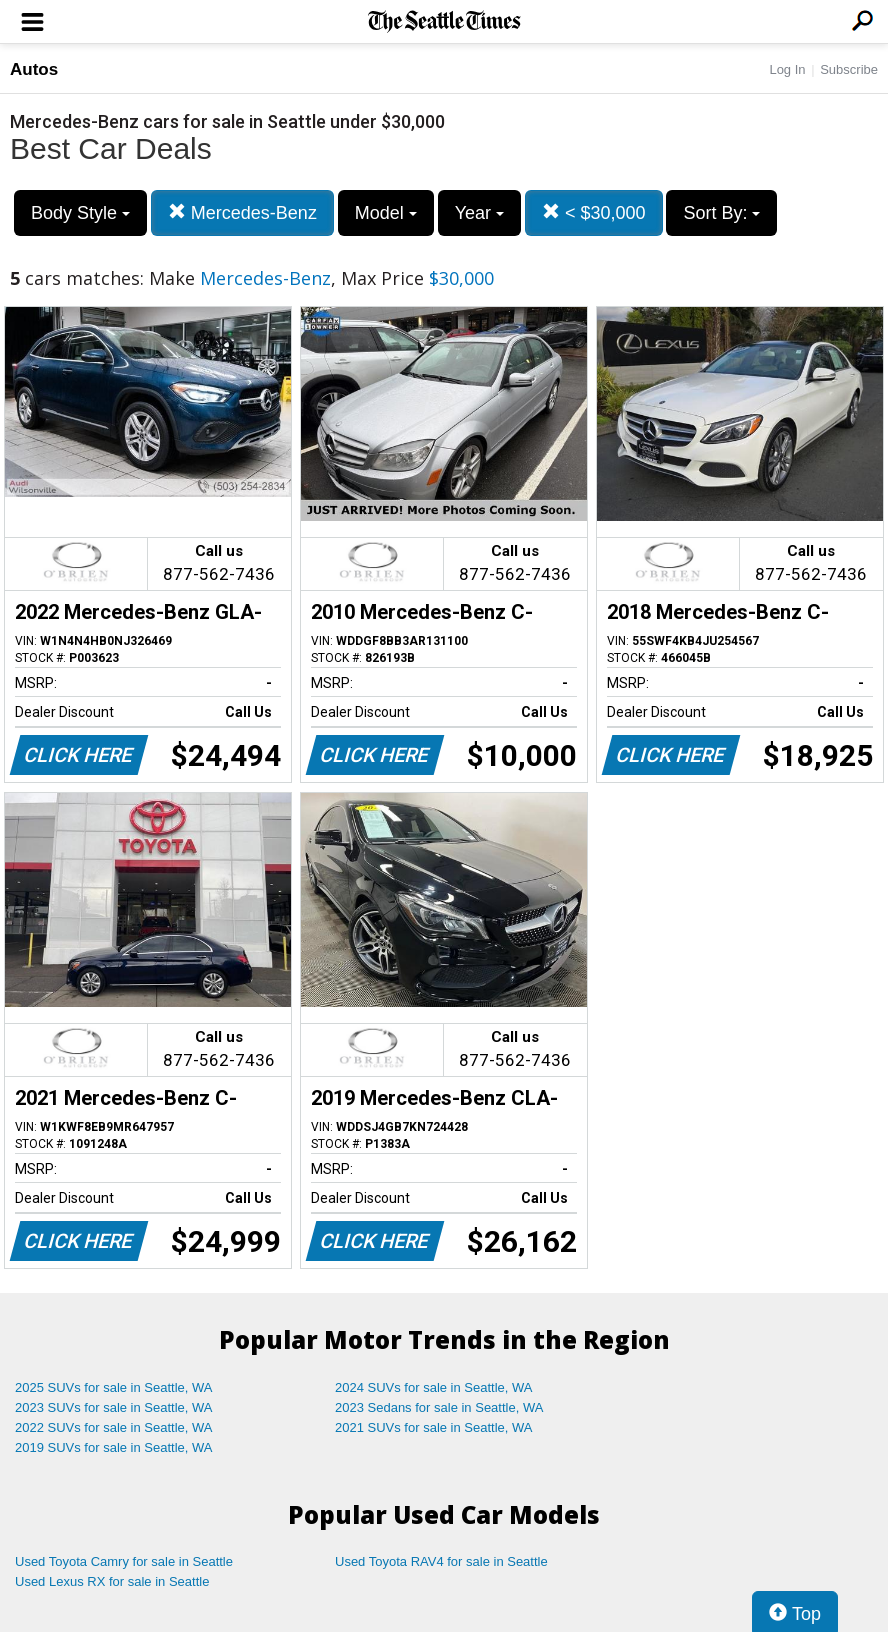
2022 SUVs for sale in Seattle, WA (114, 1427)
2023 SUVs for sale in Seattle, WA (114, 1407)
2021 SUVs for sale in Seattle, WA (434, 1427)
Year (479, 213)
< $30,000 (594, 212)
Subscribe (849, 69)
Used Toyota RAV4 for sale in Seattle (441, 1561)
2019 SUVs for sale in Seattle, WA (114, 1447)
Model (386, 213)
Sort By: (721, 213)
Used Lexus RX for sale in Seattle (112, 1581)
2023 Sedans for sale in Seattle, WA (439, 1407)
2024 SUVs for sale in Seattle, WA (434, 1387)
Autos (34, 69)
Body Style (80, 213)
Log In (787, 69)
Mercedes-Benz (242, 212)
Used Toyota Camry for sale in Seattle (124, 1561)
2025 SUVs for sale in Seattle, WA (114, 1387)
